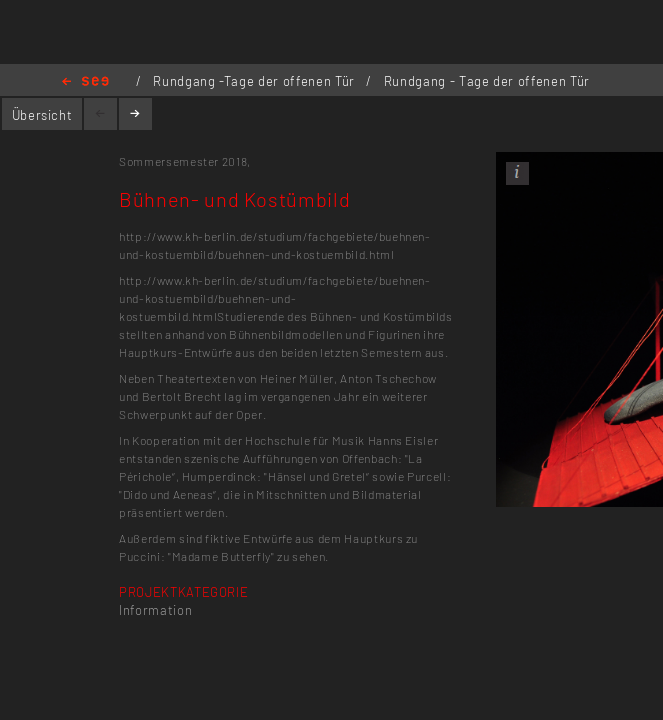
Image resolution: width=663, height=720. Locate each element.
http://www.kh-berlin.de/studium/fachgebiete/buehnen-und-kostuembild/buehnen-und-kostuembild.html (275, 298)
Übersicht (42, 115)
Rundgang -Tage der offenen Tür (255, 81)
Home (85, 82)
